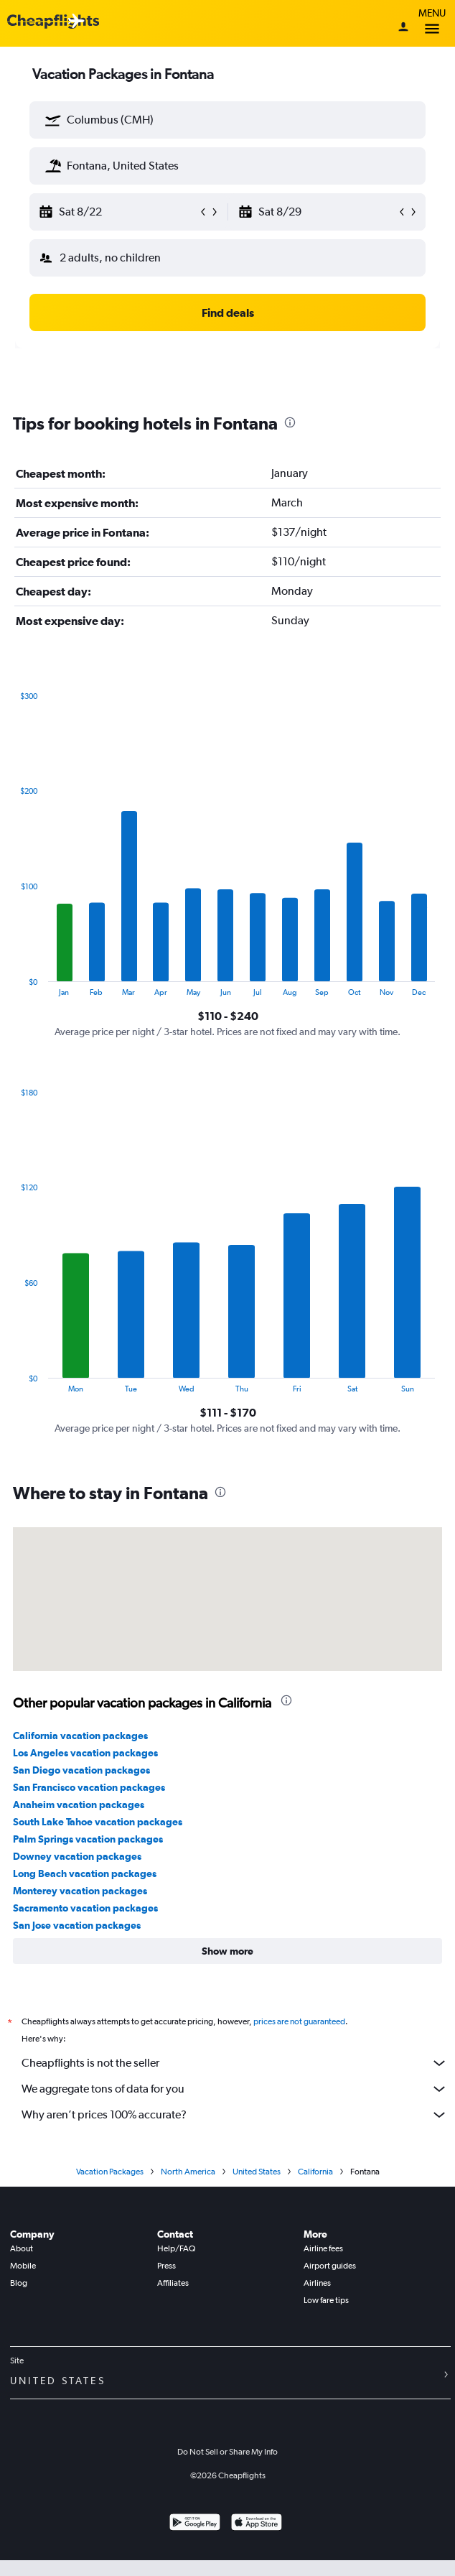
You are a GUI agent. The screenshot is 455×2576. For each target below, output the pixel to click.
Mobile (23, 2266)
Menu (432, 23)
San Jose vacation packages (77, 1925)
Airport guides (330, 2266)
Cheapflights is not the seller (235, 2063)
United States (257, 2172)
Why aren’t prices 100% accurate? (235, 2114)
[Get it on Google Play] (195, 2524)
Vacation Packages (110, 2172)
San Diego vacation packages (81, 1770)
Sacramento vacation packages (85, 1908)
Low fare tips (326, 2300)
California (315, 2172)
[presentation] (289, 422)
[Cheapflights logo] (53, 22)
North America (188, 2172)
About (21, 2248)
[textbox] (227, 120)
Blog (18, 2283)
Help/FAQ (176, 2248)
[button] (53, 120)
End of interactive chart (13, 985)
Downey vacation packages (77, 1856)
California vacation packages (80, 1735)
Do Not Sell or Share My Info (227, 2452)
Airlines (317, 2283)
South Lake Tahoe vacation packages (97, 1821)
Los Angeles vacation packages (85, 1753)
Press (166, 2266)
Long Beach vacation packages (84, 1873)
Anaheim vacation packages (78, 1804)
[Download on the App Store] (257, 2524)
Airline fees (323, 2248)
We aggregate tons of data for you (235, 2089)
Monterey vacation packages (80, 1890)
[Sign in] (403, 28)
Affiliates (173, 2283)
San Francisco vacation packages (89, 1787)
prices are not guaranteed (299, 2021)
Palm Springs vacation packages (88, 1839)
